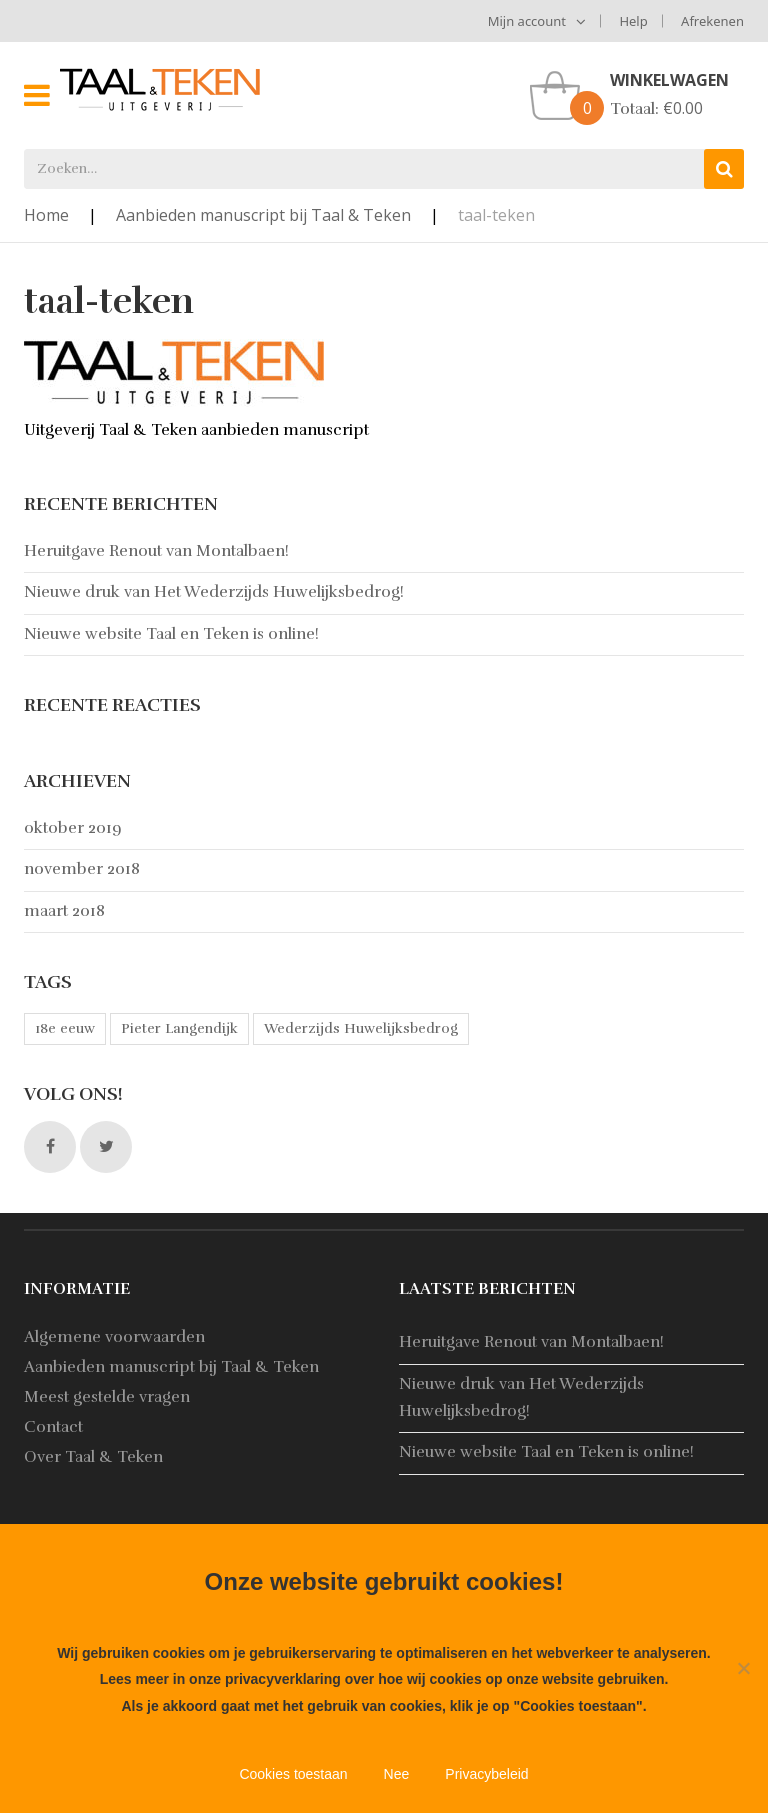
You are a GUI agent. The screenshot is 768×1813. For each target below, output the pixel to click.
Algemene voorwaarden (114, 1337)
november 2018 (82, 869)
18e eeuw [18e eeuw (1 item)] (65, 1028)
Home (46, 215)
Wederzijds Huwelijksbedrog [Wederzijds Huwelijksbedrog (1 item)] (361, 1028)
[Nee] (743, 1668)
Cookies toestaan (293, 1774)
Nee (397, 1774)
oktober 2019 (73, 828)
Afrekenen (712, 21)
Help (633, 21)
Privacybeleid (486, 1774)
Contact (53, 1427)
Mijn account (527, 21)
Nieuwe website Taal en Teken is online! (171, 634)
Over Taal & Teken (93, 1457)
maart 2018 (64, 911)
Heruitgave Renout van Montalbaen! (156, 551)
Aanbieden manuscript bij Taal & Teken (263, 215)
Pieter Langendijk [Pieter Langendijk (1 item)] (179, 1028)
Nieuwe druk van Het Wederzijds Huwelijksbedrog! (214, 592)
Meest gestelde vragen (107, 1397)
